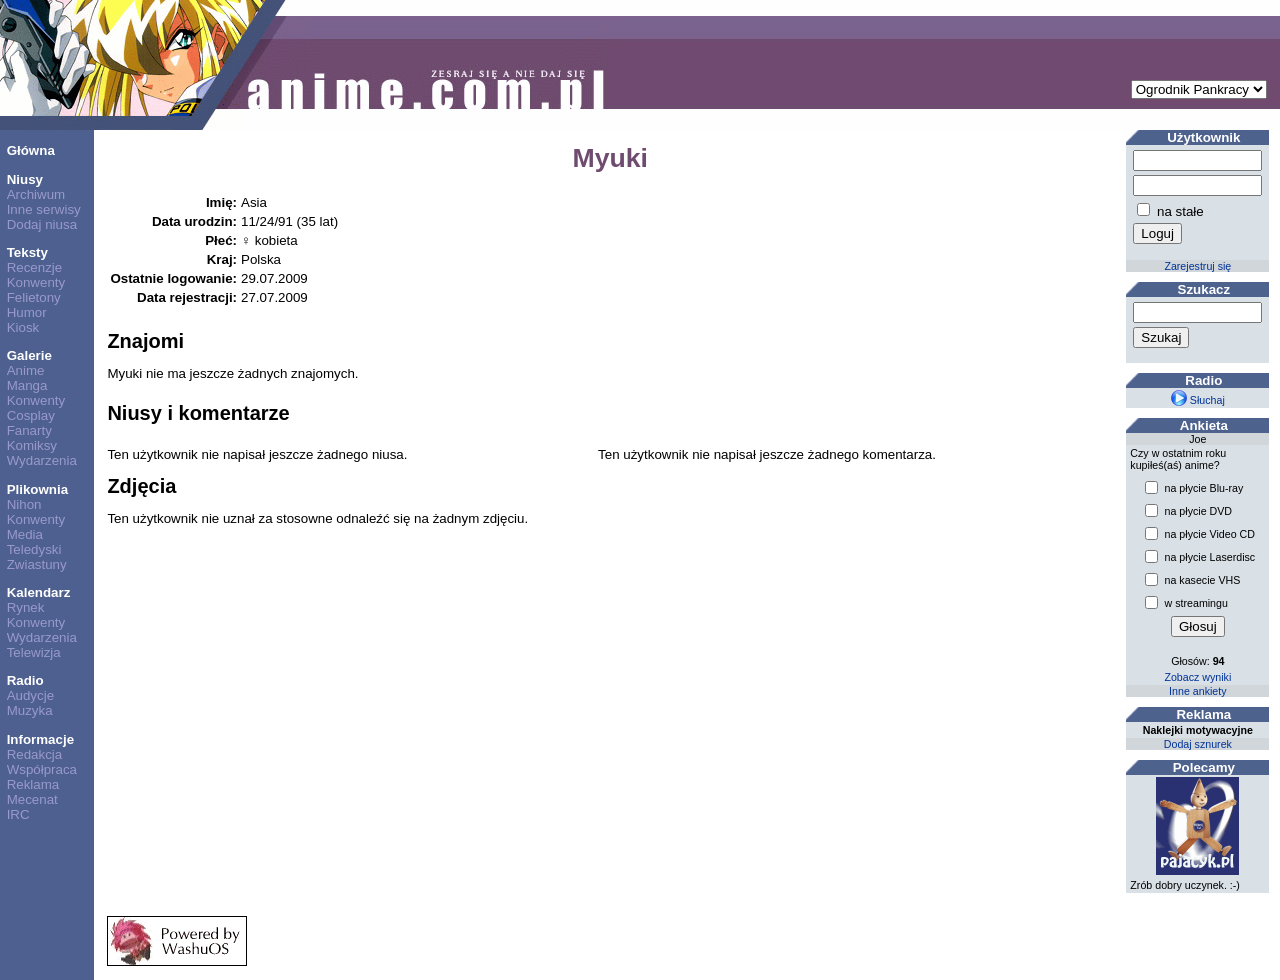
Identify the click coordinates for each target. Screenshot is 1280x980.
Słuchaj (1198, 400)
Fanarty (29, 430)
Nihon (24, 504)
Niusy (25, 179)
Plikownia (37, 489)
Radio (25, 680)
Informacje (40, 739)
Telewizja (34, 652)
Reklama (33, 784)
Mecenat (32, 799)
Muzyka (30, 710)
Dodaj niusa (42, 224)
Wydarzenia (42, 460)
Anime (26, 370)
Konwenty (36, 282)
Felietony (34, 297)
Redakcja (35, 754)
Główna (31, 150)
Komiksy (32, 445)
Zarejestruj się (1197, 266)
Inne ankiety (1197, 691)
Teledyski (34, 549)
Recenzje (35, 267)
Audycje (30, 695)
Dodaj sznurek (1198, 744)
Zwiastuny (37, 564)
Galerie (29, 355)
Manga (27, 385)
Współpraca (42, 769)
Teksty (27, 252)
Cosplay (31, 415)
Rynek (26, 607)
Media (25, 534)
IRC (18, 814)
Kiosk (23, 327)
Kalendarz (39, 592)
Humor (27, 312)
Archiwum (36, 194)
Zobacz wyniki (1197, 677)
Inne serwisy (44, 209)
